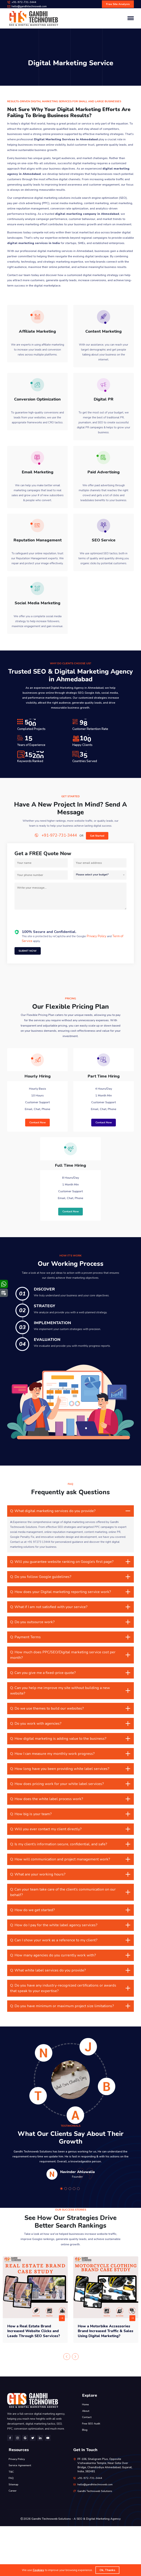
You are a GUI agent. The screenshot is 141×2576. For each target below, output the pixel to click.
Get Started (97, 864)
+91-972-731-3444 (24, 2)
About (86, 2461)
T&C (11, 2521)
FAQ (11, 2528)
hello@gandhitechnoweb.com (31, 6)
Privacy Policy (96, 967)
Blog (85, 2480)
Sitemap (14, 2534)
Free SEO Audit (92, 2473)
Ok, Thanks (107, 2570)
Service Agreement (21, 2515)
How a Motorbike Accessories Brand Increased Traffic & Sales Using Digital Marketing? (102, 2383)
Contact (87, 2467)
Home (86, 2454)
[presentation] (42, 950)
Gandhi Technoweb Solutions (96, 2541)
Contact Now (37, 1160)
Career (13, 2541)
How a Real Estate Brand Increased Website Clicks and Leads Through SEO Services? (32, 2383)
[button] (62, 2238)
